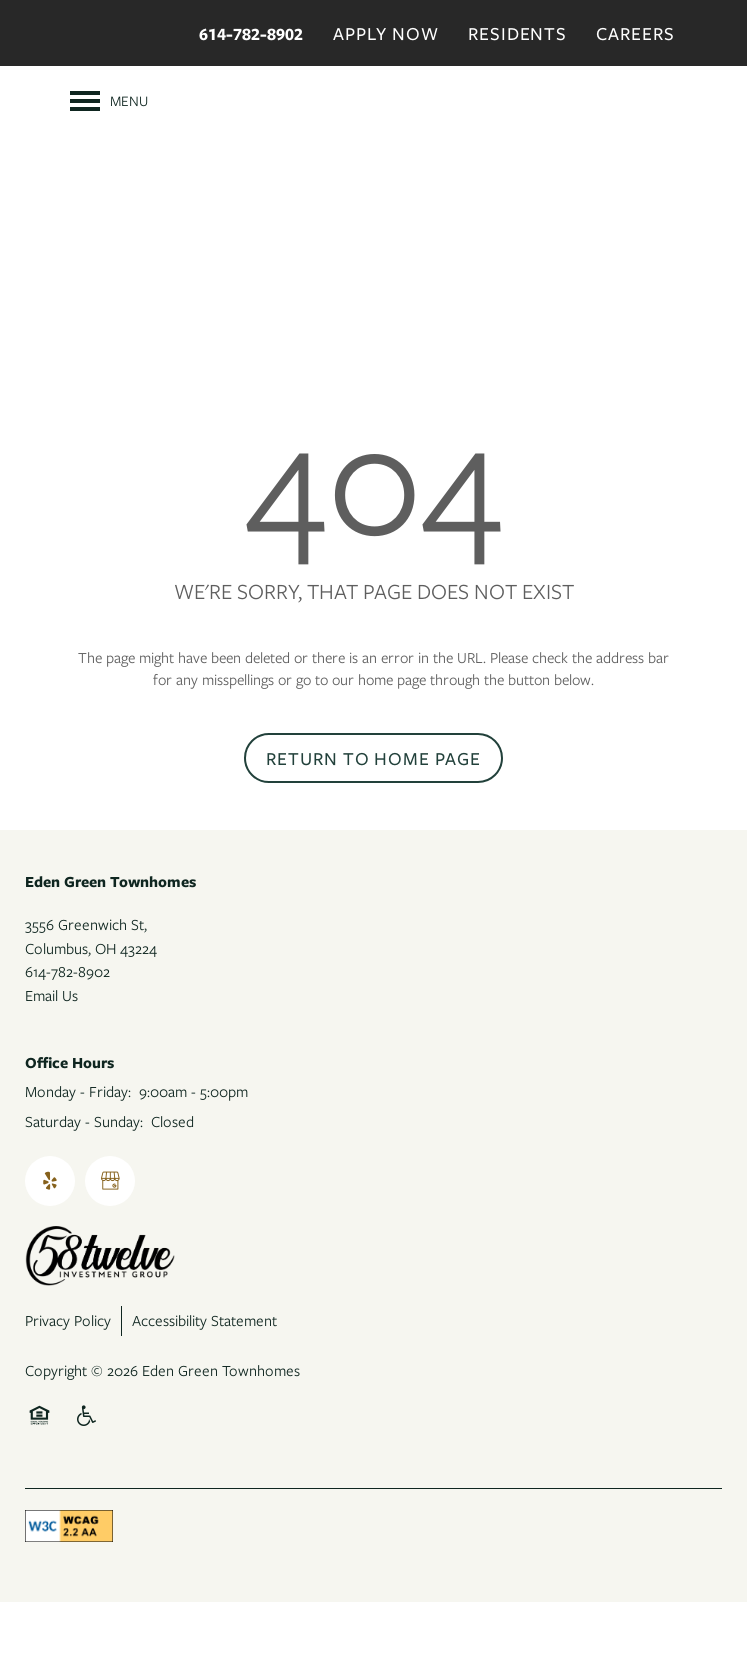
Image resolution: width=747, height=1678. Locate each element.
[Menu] (109, 101)
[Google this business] (110, 1258)
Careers (635, 33)
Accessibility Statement (204, 1397)
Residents (518, 33)
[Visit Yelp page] (50, 1258)
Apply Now (386, 33)
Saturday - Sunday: (84, 1198)
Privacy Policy (68, 1397)
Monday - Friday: (78, 1168)
